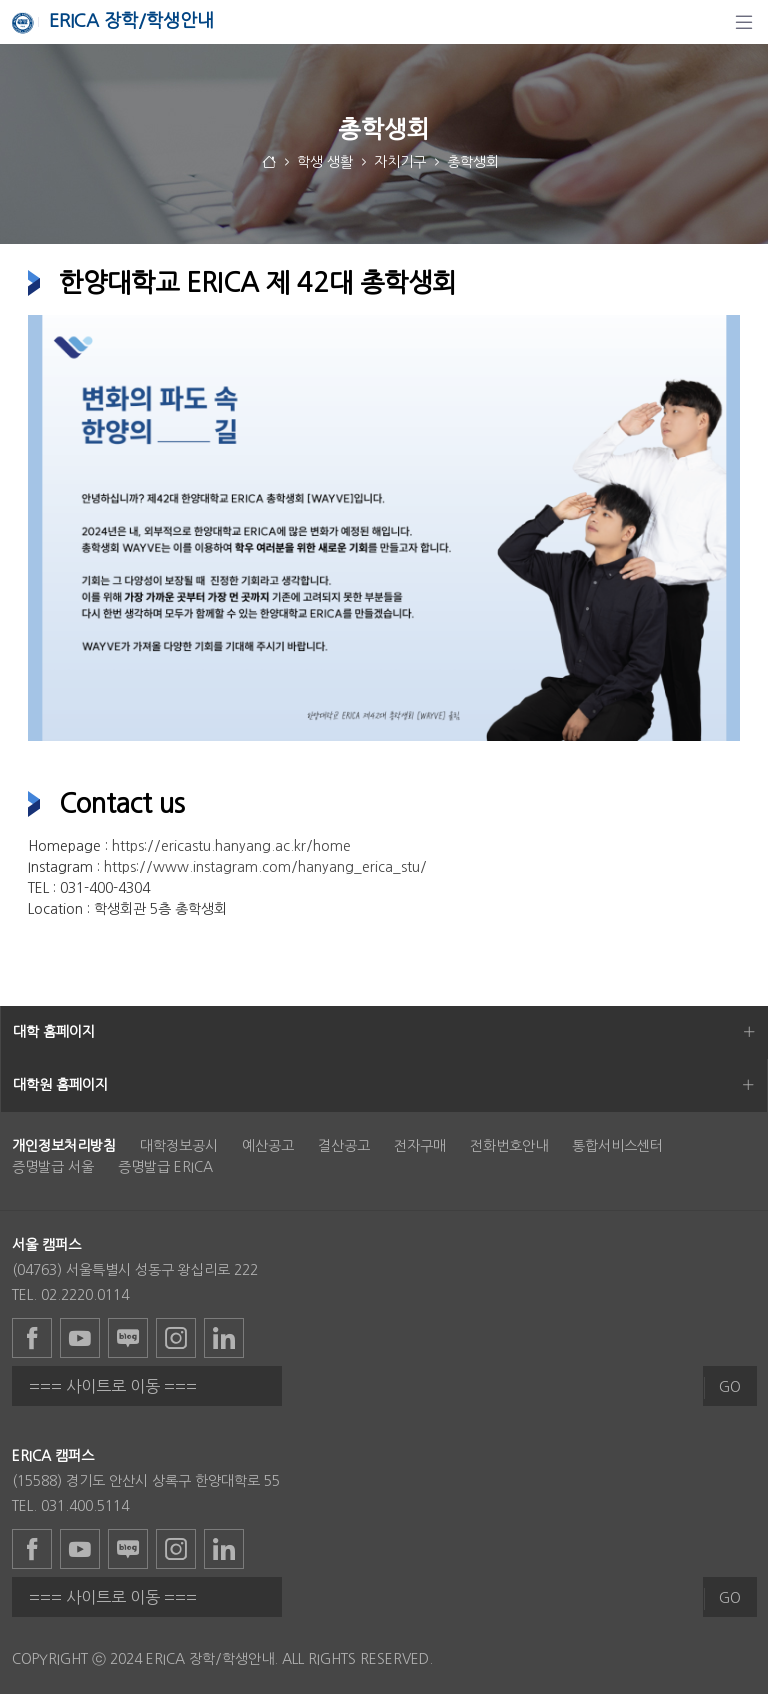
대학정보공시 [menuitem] (179, 1146)
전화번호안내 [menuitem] (509, 1146)
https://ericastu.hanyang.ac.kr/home (231, 846)
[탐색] (744, 22)
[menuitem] (64, 1146)
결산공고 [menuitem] (344, 1146)
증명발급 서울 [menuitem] (53, 1167)
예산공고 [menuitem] (268, 1146)
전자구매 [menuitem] (420, 1146)
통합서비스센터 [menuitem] (617, 1146)
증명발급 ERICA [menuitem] (165, 1167)
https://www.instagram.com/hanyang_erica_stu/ (265, 867)
